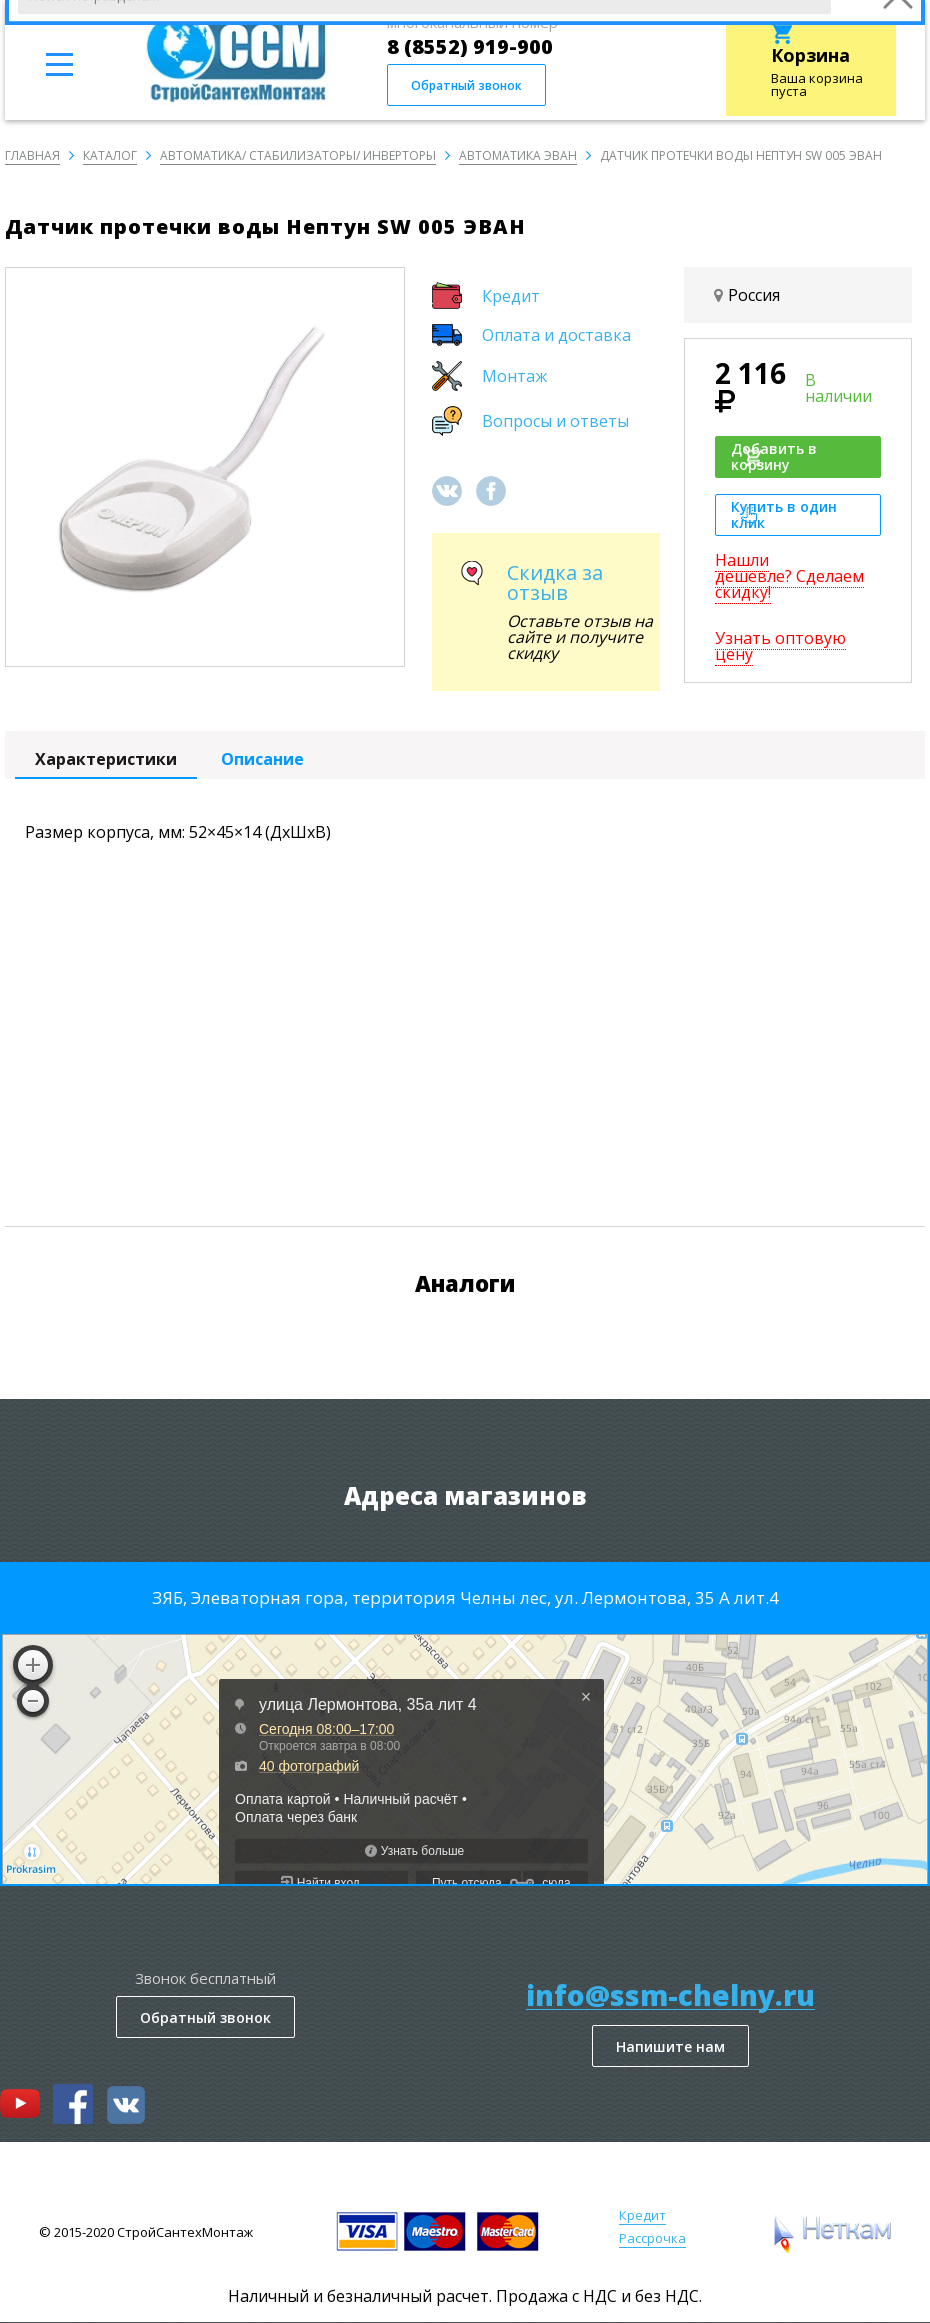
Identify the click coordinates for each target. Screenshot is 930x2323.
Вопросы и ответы (555, 421)
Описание (262, 759)
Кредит (511, 296)
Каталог (110, 155)
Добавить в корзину (774, 456)
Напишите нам (670, 2046)
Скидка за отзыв (555, 582)
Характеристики (106, 759)
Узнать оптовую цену (780, 646)
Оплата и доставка (556, 335)
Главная (32, 155)
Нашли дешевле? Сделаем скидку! (789, 576)
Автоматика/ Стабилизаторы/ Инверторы (298, 155)
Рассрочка (652, 2238)
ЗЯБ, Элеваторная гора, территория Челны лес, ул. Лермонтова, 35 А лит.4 (465, 1597)
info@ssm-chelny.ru (670, 1995)
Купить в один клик (784, 514)
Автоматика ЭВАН (518, 155)
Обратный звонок (466, 85)
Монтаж (514, 376)
